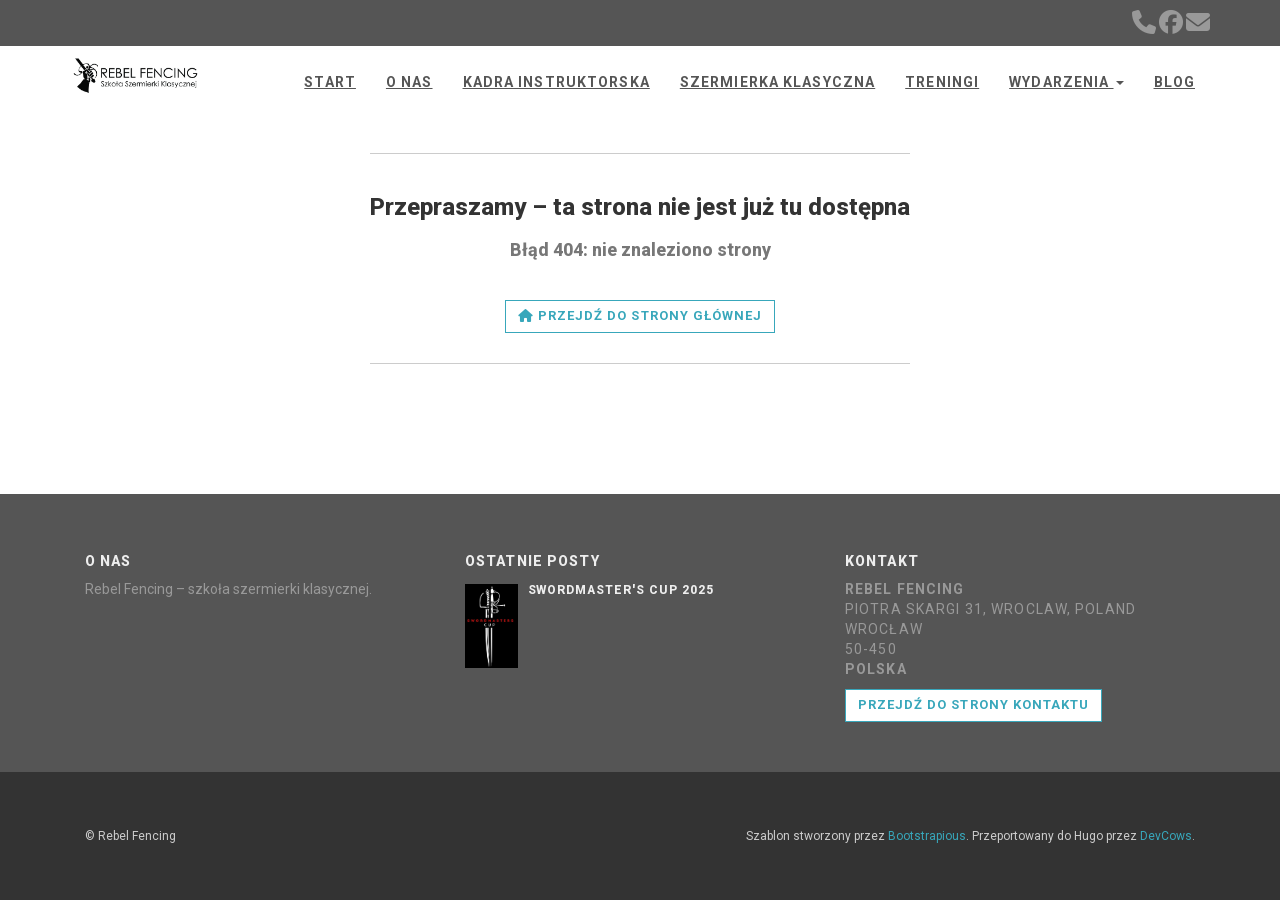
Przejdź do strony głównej (640, 315)
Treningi (942, 82)
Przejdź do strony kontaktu (973, 704)
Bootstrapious (927, 836)
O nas (409, 82)
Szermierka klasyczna (777, 82)
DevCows (1166, 836)
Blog (1174, 82)
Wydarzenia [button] (1066, 82)
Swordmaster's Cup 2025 (621, 590)
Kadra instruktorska (556, 82)
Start (330, 82)
